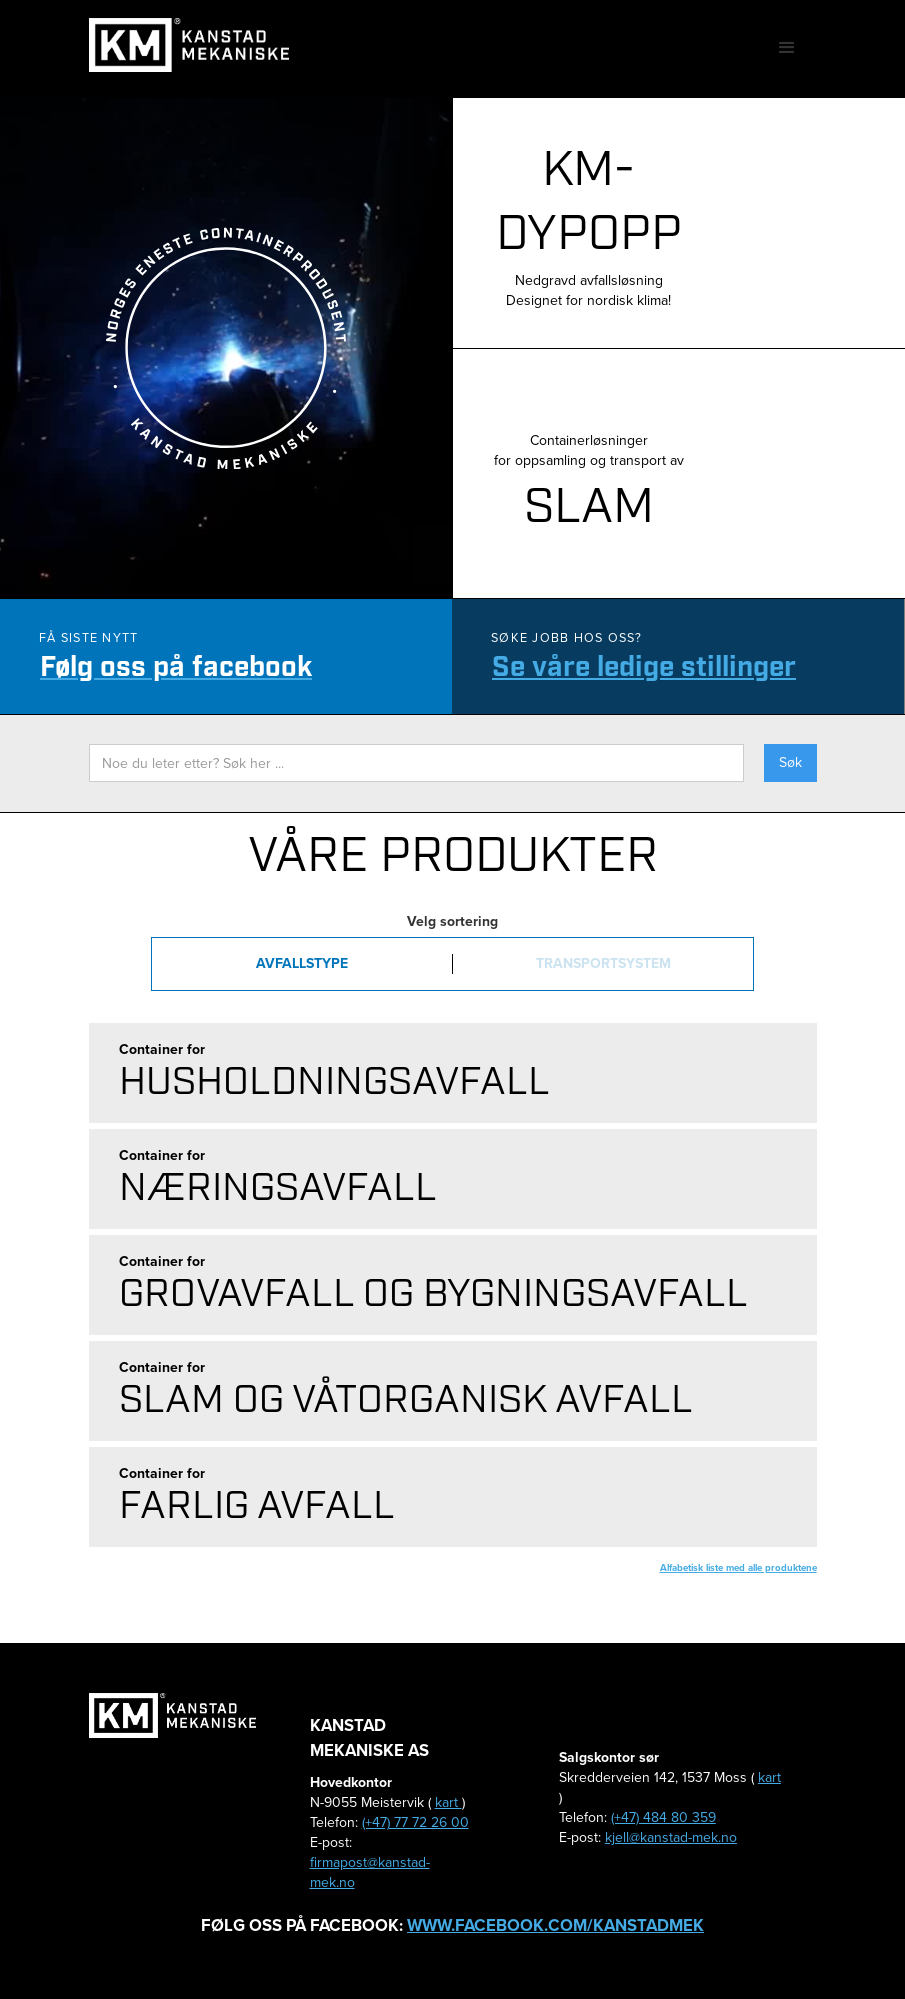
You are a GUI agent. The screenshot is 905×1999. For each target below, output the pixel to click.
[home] (189, 45)
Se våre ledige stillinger (644, 667)
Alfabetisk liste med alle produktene (738, 1567)
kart (448, 1802)
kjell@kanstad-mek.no (671, 1837)
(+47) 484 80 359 (663, 1817)
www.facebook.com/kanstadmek (555, 1925)
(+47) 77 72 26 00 (415, 1822)
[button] (787, 48)
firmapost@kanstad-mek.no (370, 1872)
